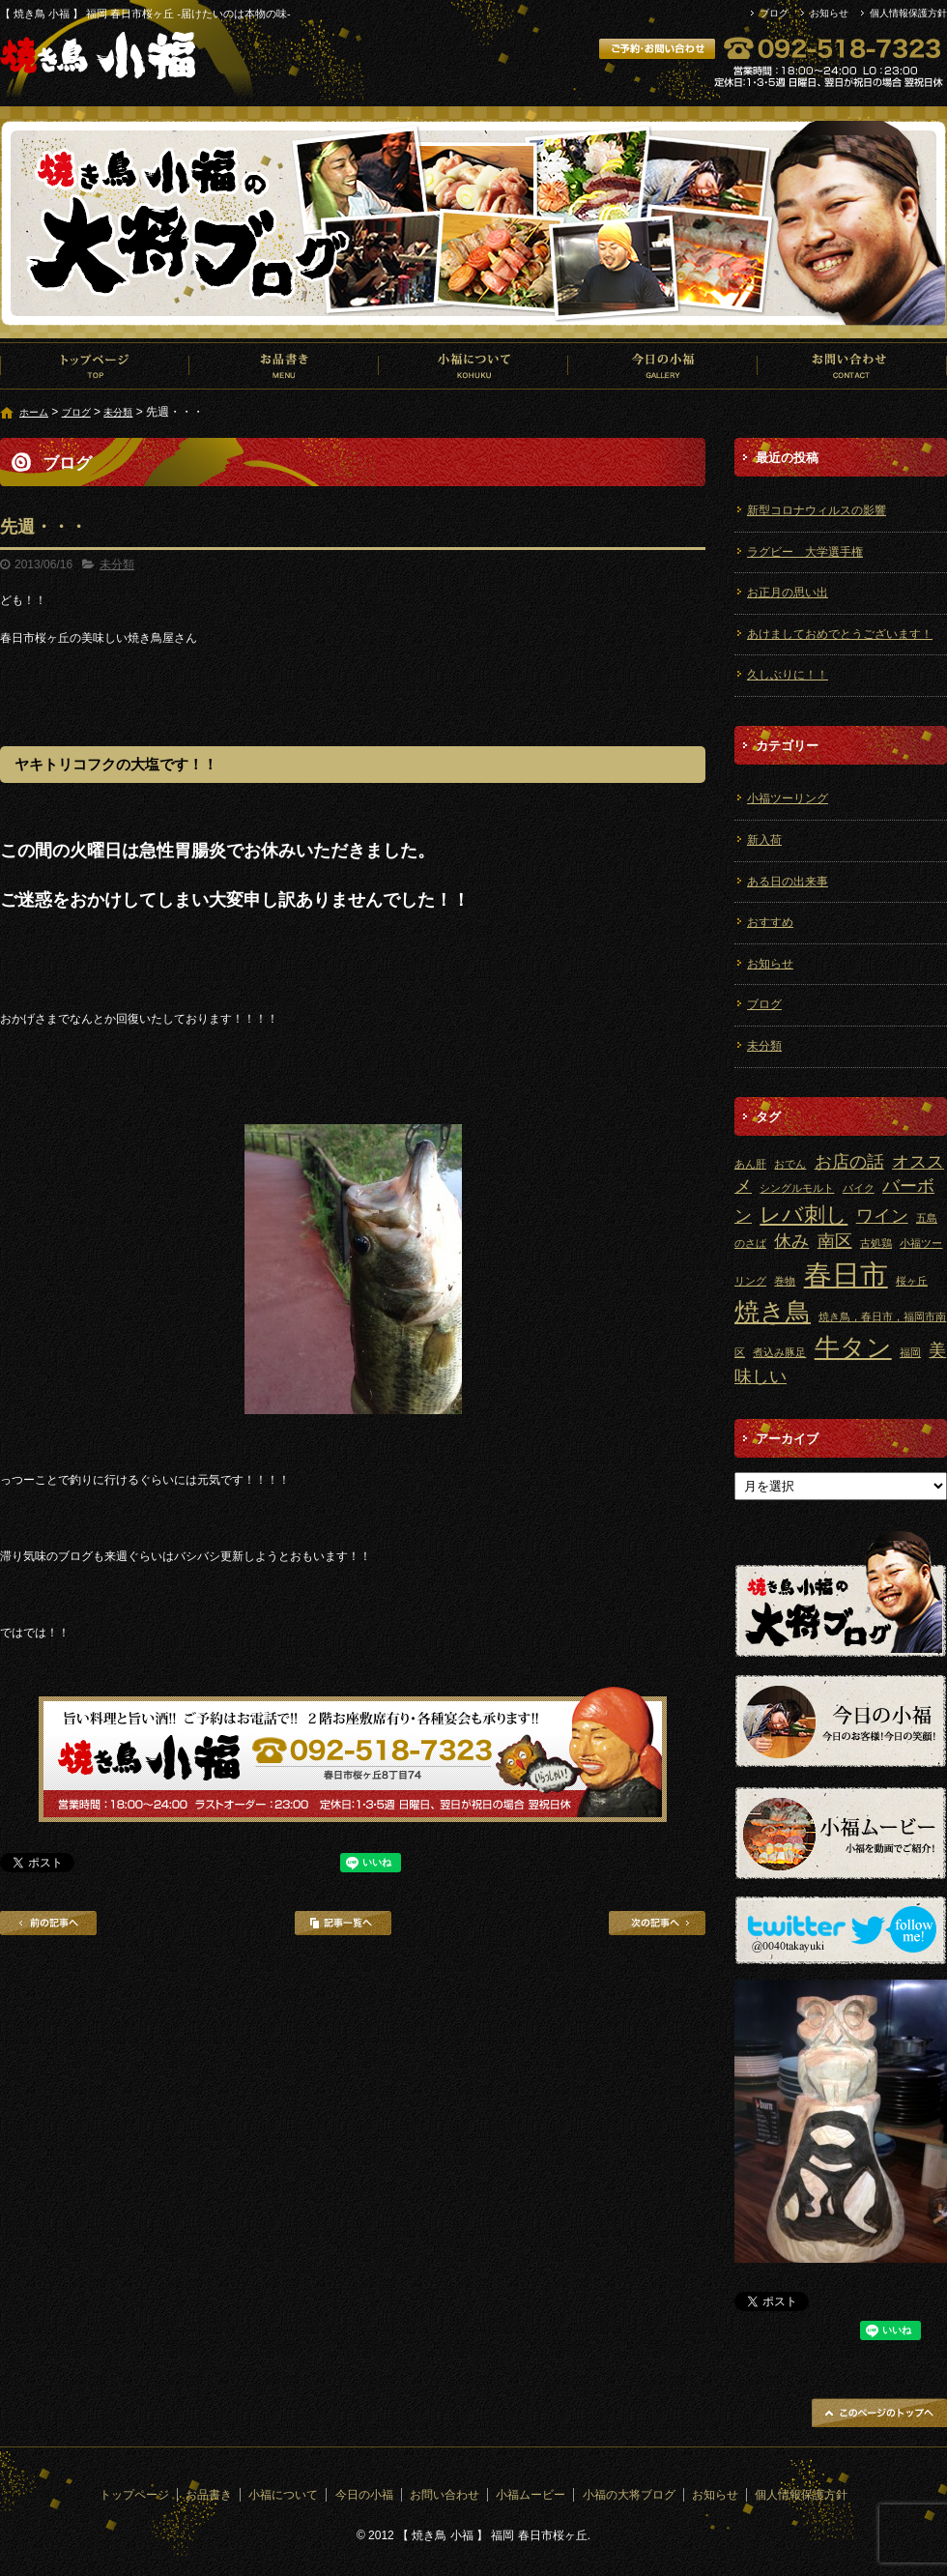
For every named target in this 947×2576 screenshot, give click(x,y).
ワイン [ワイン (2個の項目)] (882, 1216)
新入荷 (764, 840)
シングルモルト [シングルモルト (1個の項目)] (797, 1188)
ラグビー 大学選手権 (805, 552)
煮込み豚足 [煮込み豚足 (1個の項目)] (779, 1352)
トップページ (94, 365)
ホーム (33, 412)
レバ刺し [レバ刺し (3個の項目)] (803, 1214)
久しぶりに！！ (787, 674)
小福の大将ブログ (629, 2495)
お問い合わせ (852, 365)
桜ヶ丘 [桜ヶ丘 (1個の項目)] (912, 1281)
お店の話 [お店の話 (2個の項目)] (849, 1162)
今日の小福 (663, 365)
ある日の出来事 (787, 881)
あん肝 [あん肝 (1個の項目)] (750, 1164)
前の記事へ (48, 1923)
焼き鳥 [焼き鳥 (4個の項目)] (772, 1311)
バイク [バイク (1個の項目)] (859, 1188)
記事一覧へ (343, 1923)
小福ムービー (530, 2495)
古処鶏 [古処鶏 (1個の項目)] (876, 1243)
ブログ (774, 13)
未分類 (117, 412)
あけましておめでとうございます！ (840, 634)
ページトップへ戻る (879, 2412)
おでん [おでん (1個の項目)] (790, 1164)
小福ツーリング (787, 798)
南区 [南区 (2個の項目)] (835, 1241)
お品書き (284, 365)
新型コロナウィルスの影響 (816, 510)
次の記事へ (657, 1923)
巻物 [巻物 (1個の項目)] (784, 1281)
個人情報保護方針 (908, 13)
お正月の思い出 (787, 592)
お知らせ (829, 13)
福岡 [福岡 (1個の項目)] (910, 1352)
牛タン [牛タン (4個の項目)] (853, 1347)
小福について (473, 365)
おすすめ (770, 922)
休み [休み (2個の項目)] (791, 1241)
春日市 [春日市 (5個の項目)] (846, 1274)
